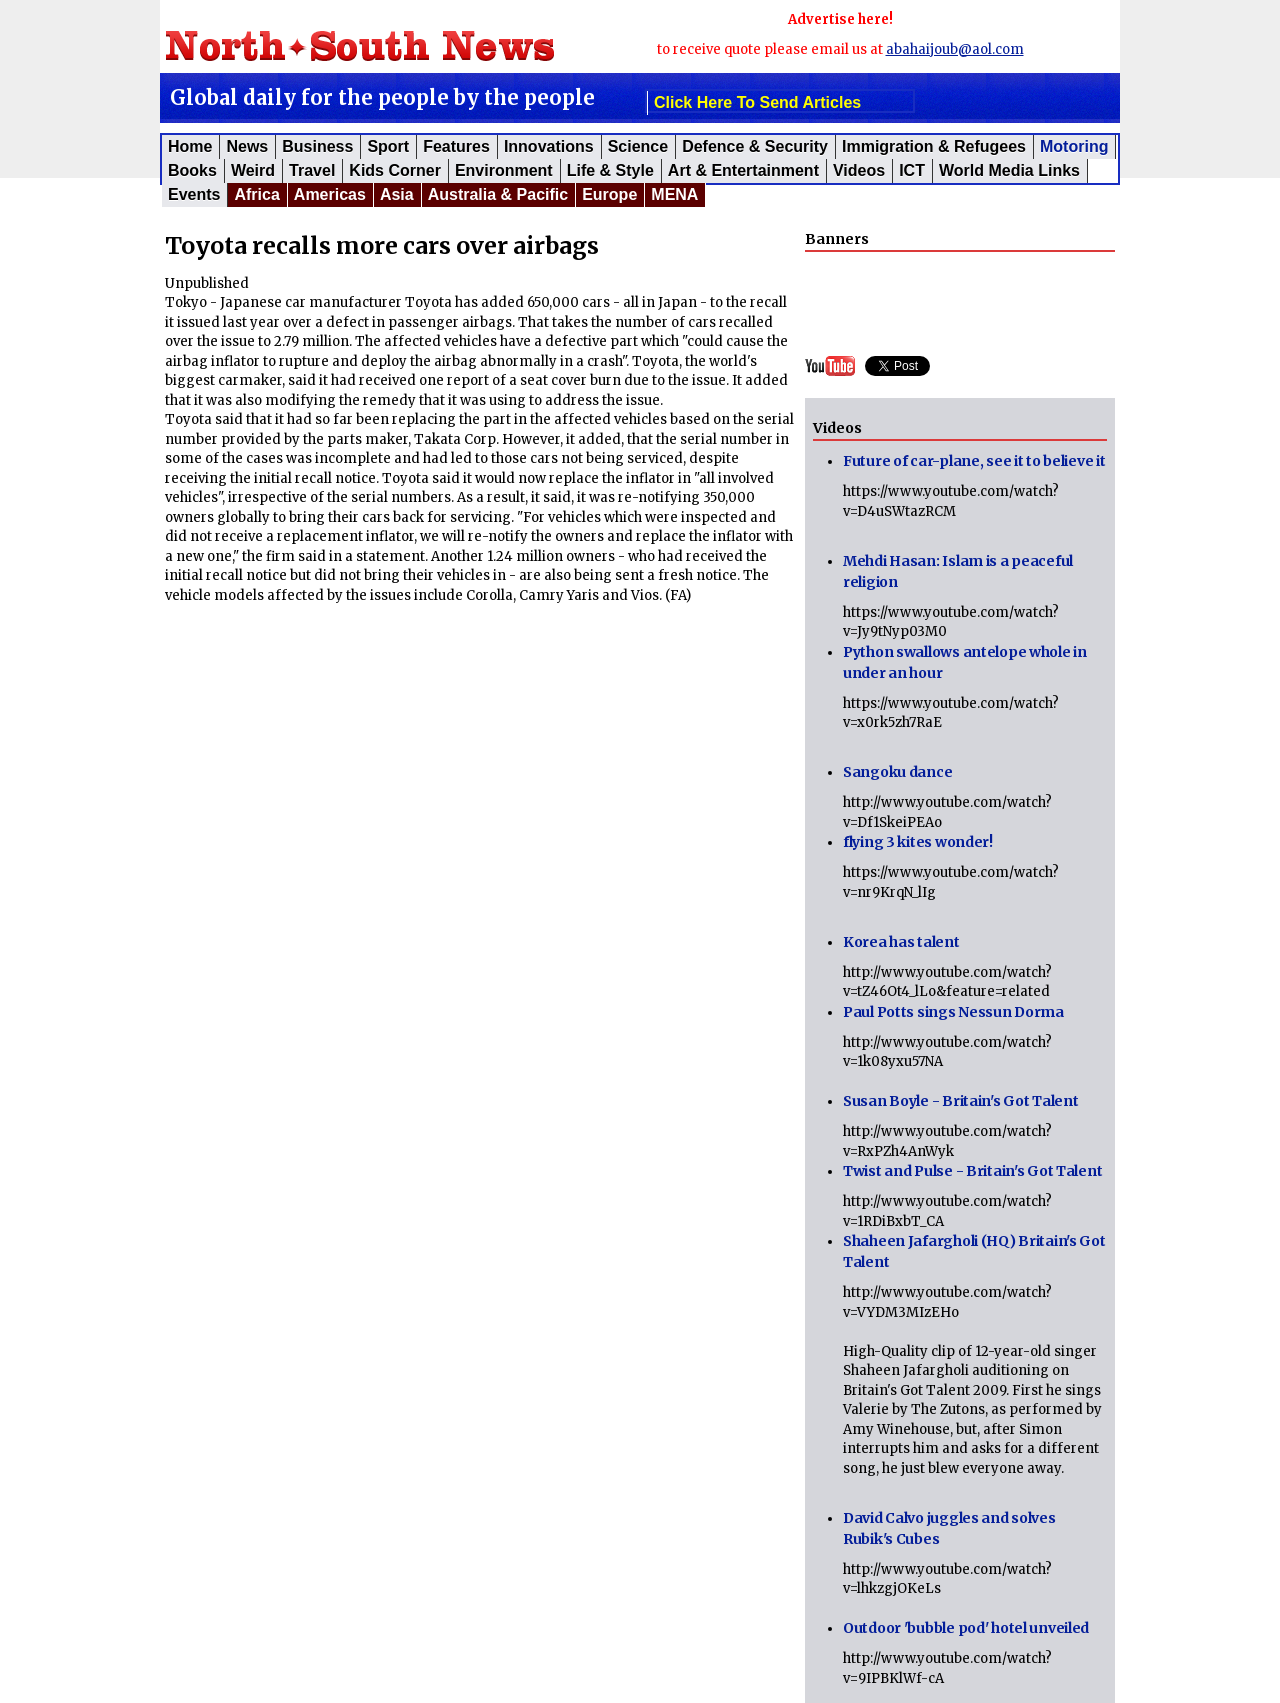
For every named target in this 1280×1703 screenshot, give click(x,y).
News (247, 146)
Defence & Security (755, 146)
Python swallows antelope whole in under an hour (965, 662)
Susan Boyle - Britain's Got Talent (960, 1101)
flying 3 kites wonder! (918, 842)
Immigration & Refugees (934, 146)
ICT (912, 170)
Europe (609, 194)
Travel (312, 170)
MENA (674, 194)
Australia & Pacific (498, 194)
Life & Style (610, 170)
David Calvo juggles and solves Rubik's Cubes (949, 1528)
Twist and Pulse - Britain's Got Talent (972, 1171)
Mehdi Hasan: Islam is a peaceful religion (958, 571)
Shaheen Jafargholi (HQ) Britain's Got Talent (974, 1251)
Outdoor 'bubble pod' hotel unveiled (966, 1628)
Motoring (1074, 146)
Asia (397, 194)
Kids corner (395, 170)
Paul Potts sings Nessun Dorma (953, 1012)
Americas (330, 194)
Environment (504, 170)
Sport (388, 146)
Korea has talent (901, 942)
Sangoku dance (897, 772)
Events (194, 194)
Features (456, 146)
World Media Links (1009, 170)
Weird (253, 170)
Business (317, 146)
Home (190, 146)
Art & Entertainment (743, 170)
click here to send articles (757, 102)
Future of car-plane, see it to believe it (974, 461)
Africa (256, 194)
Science (638, 146)
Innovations (549, 146)
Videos (859, 170)
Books (192, 170)
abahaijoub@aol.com (955, 49)
